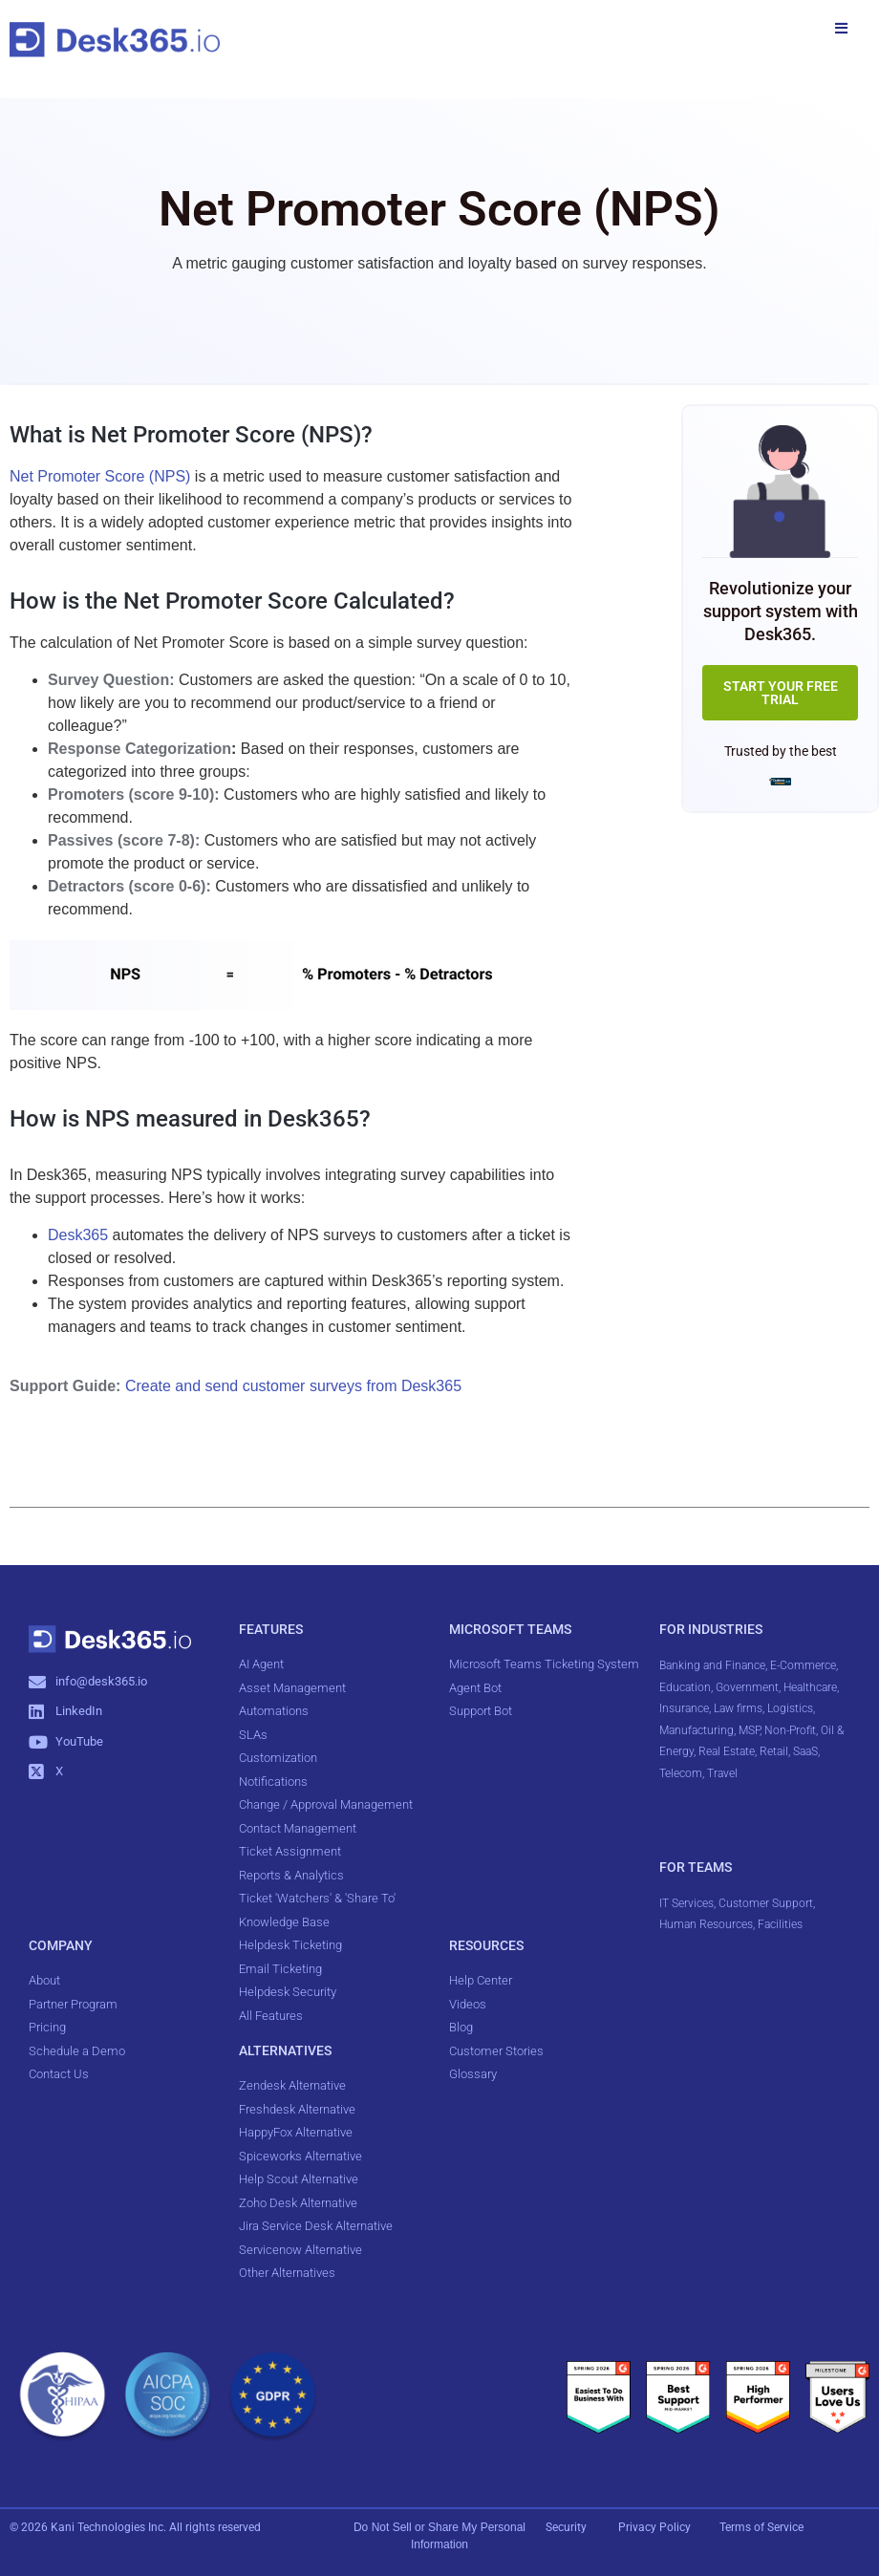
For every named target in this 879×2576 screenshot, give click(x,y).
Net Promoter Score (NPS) (100, 476)
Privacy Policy (656, 2527)
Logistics (790, 1708)
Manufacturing (696, 1730)
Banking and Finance (712, 1665)
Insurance (684, 1708)
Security (566, 2527)
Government (747, 1687)
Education (685, 1687)
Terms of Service (761, 2527)
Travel (722, 1773)
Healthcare (810, 1687)
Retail (774, 1751)
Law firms (738, 1708)
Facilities (781, 1924)
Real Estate (726, 1751)
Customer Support (765, 1903)
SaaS (805, 1751)
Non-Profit (790, 1730)
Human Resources (706, 1924)
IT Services (686, 1903)
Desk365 (78, 1235)
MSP (749, 1730)
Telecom (680, 1773)
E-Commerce (803, 1665)
